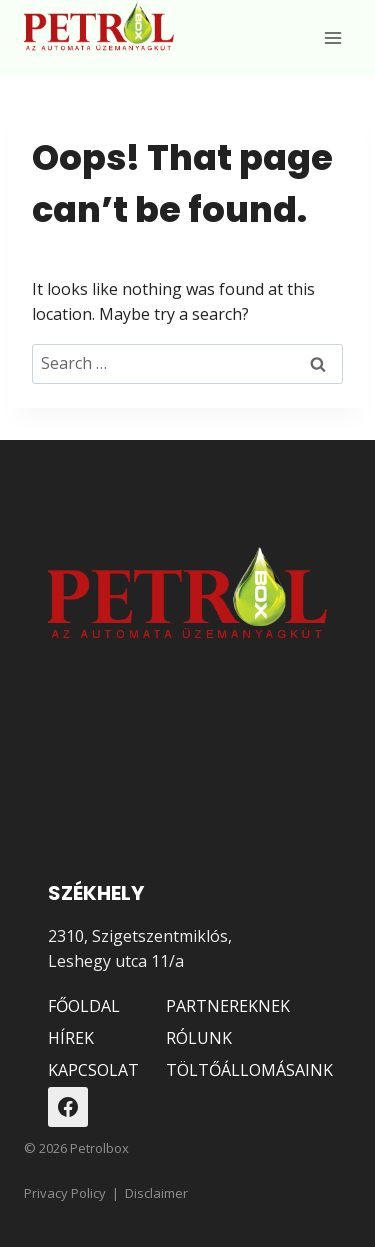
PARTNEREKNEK (228, 1006)
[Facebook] (68, 1107)
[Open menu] (332, 37)
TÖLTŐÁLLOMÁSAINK (246, 1070)
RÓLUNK (199, 1038)
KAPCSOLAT (92, 1070)
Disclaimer (156, 1193)
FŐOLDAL (84, 1006)
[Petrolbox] (99, 28)
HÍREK (71, 1038)
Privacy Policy (65, 1193)
